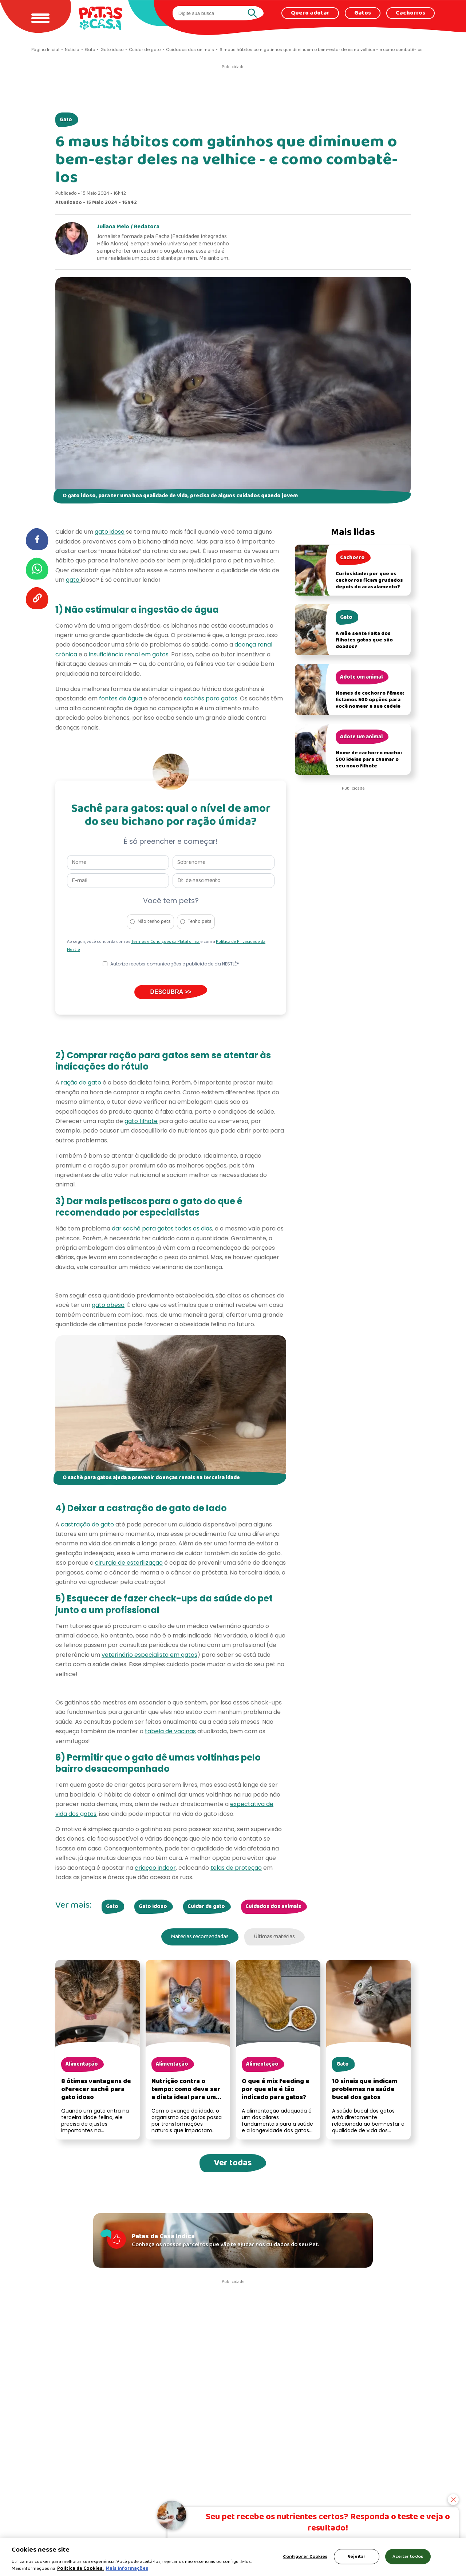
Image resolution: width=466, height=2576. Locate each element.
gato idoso (110, 532)
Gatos (362, 13)
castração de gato (87, 1524)
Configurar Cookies (305, 2556)
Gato (66, 119)
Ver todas (233, 2165)
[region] (233, 2557)
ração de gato (81, 1082)
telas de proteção (236, 1868)
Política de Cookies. (80, 2568)
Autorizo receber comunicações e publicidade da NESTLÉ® (174, 964)
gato (73, 580)
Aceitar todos (407, 2556)
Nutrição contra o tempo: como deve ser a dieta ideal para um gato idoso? (185, 2095)
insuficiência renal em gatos (129, 654)
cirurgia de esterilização (129, 1562)
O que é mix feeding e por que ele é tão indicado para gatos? (275, 2091)
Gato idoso (153, 1906)
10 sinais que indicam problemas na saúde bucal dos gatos (364, 2091)
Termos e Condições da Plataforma (165, 941)
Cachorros (410, 13)
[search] (211, 13)
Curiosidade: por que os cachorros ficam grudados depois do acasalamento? (369, 580)
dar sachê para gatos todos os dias (162, 1228)
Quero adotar (310, 13)
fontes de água (120, 698)
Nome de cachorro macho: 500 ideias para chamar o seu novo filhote (369, 759)
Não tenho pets (154, 921)
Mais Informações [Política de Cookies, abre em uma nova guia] (127, 2568)
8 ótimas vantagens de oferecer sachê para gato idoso (96, 2091)
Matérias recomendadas (196, 1938)
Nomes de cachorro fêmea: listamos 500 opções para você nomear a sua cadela (370, 700)
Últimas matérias (278, 1938)
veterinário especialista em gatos (149, 1655)
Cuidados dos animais (273, 1906)
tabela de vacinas (170, 1731)
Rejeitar (356, 2556)
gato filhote (141, 1121)
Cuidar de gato (206, 1906)
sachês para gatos (210, 698)
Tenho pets (200, 921)
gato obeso (108, 1305)
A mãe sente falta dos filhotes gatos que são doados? (364, 640)
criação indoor (155, 1868)
